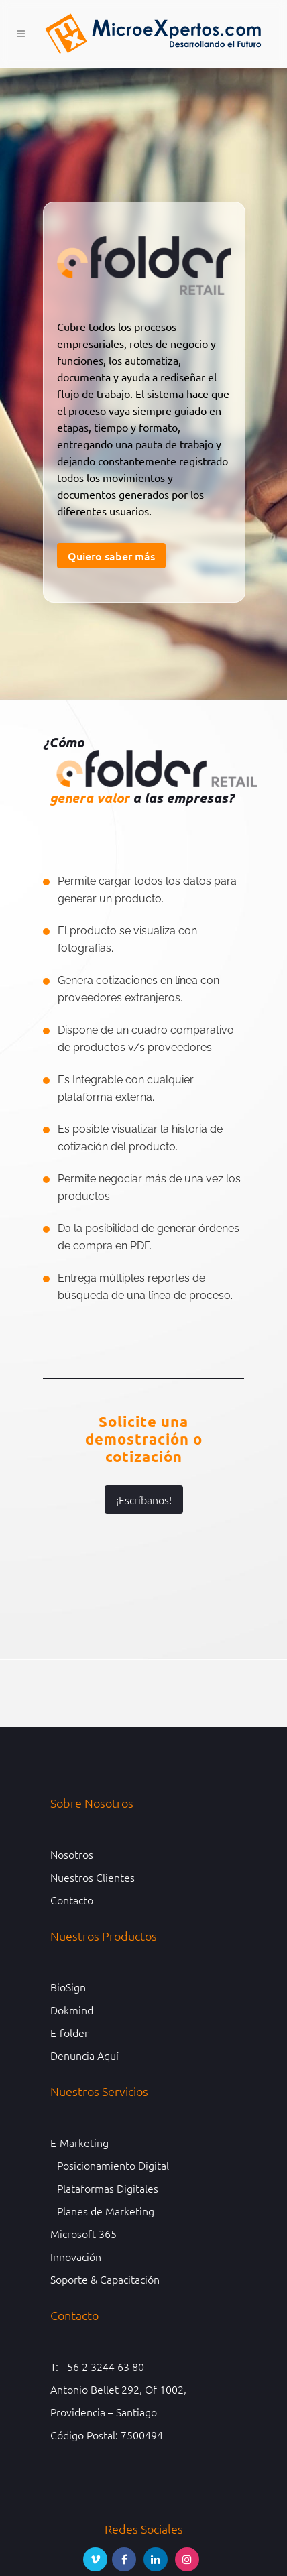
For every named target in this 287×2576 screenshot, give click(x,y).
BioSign (68, 1986)
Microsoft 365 (83, 2233)
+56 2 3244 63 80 (102, 2366)
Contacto (71, 1899)
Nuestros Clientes (92, 1876)
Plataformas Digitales (107, 2188)
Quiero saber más (111, 555)
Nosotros (71, 1854)
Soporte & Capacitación (105, 2279)
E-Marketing (79, 2142)
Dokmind (71, 2009)
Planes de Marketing (105, 2210)
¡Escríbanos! (144, 1499)
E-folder (69, 2032)
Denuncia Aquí (84, 2055)
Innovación (75, 2256)
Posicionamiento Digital (113, 2165)
